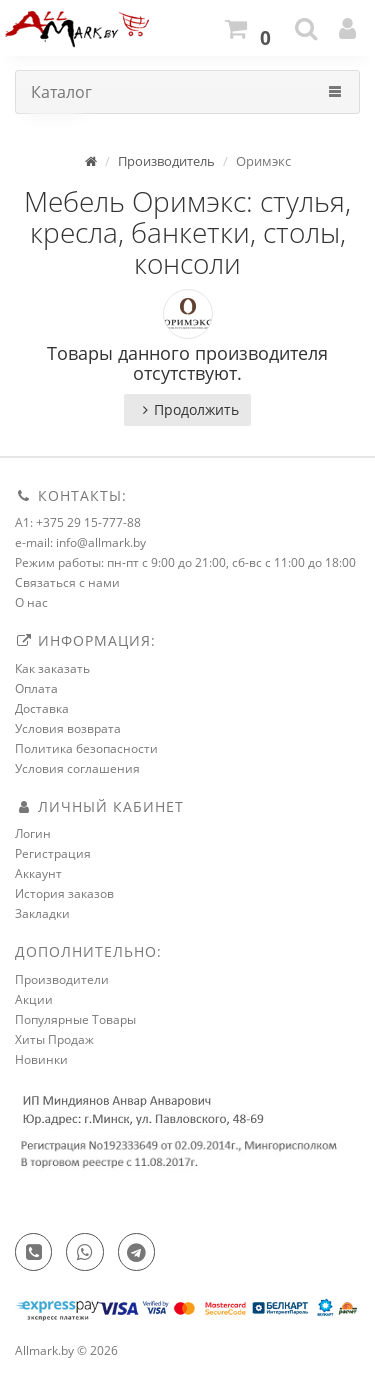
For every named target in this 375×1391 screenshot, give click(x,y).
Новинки (41, 1059)
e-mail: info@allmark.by (80, 542)
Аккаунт (38, 873)
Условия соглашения (77, 768)
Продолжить (187, 409)
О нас (31, 602)
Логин (33, 833)
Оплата (36, 688)
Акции (34, 999)
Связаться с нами (67, 582)
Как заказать (52, 668)
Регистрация (53, 853)
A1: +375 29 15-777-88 (78, 522)
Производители (62, 979)
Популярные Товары (75, 1019)
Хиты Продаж (54, 1039)
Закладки (42, 913)
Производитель (166, 161)
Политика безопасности (86, 748)
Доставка (42, 708)
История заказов (64, 893)
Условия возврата (68, 728)
